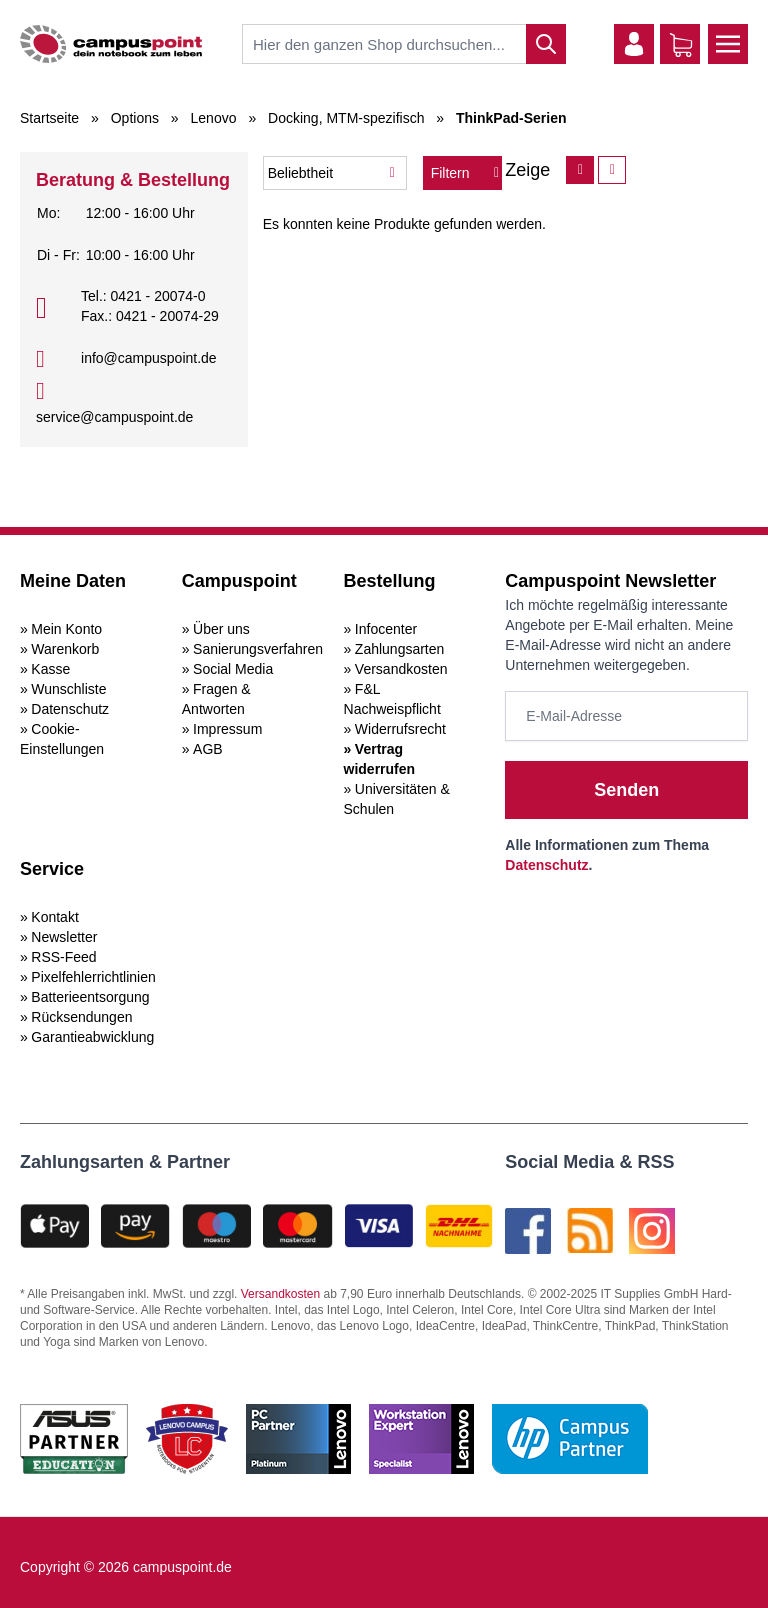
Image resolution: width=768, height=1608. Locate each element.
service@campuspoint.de (114, 417)
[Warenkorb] (681, 45)
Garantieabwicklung (92, 1037)
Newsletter (64, 937)
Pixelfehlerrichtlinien (93, 977)
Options (135, 118)
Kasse (50, 669)
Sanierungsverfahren (258, 649)
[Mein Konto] (634, 44)
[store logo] (111, 44)
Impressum (227, 729)
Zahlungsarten (400, 649)
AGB (208, 749)
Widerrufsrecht (400, 729)
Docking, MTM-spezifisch (346, 118)
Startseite (49, 118)
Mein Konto (66, 629)
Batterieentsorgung (90, 997)
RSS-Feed (63, 957)
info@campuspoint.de (149, 358)
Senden (626, 790)
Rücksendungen (81, 1017)
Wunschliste (68, 689)
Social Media (233, 669)
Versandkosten (401, 669)
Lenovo (214, 118)
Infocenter (386, 629)
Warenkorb (65, 649)
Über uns (221, 629)
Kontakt (54, 917)
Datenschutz (70, 709)
